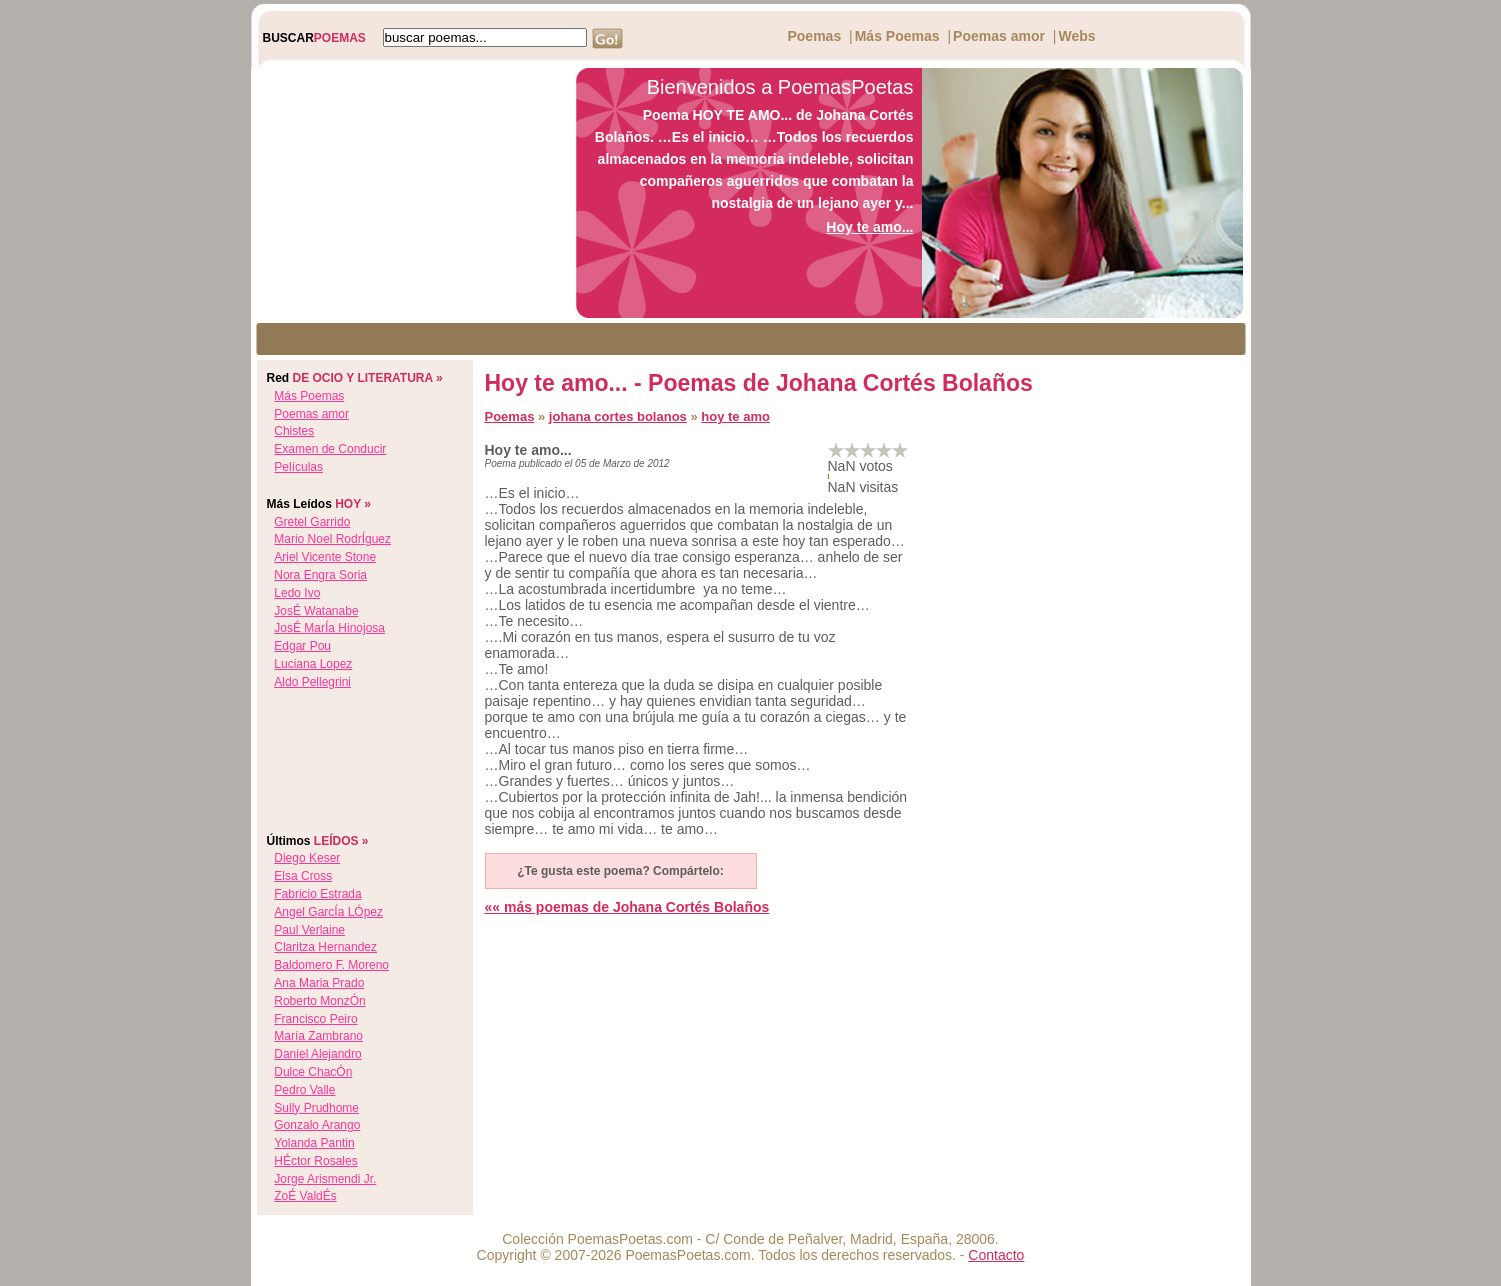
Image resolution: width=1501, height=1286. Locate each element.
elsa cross (303, 876)
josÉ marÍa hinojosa (329, 628)
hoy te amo (735, 416)
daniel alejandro (317, 1054)
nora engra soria (320, 575)
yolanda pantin (314, 1143)
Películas (298, 467)
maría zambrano (318, 1036)
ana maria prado (319, 983)
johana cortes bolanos (618, 416)
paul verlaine (309, 930)
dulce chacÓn (313, 1072)
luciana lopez (313, 664)
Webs (1076, 36)
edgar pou (302, 646)
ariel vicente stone (325, 557)
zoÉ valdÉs (305, 1196)
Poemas (814, 36)
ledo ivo (297, 593)
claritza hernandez (325, 947)
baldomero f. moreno (331, 965)
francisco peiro (315, 1019)
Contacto (996, 1255)
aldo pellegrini (312, 682)
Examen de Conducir (330, 449)
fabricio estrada (317, 894)
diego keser (307, 858)
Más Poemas (897, 36)
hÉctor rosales (315, 1161)
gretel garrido (312, 522)
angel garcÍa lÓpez (328, 912)
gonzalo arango (317, 1125)
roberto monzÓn (319, 1001)
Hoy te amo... (869, 227)
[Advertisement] (408, 193)
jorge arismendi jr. (325, 1179)
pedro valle (304, 1090)
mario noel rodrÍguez (332, 539)
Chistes (294, 431)
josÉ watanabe (316, 611)
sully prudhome (316, 1108)
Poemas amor (999, 36)
